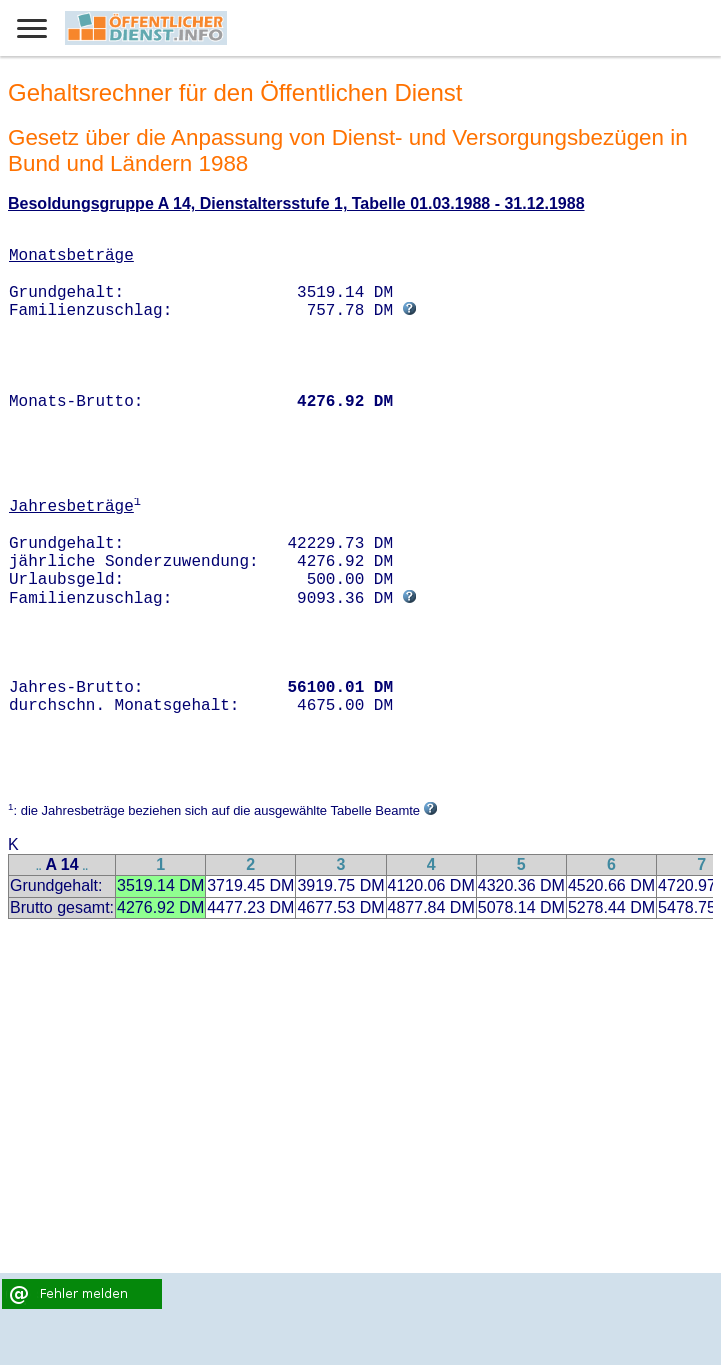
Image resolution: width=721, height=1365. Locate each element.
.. (39, 866)
